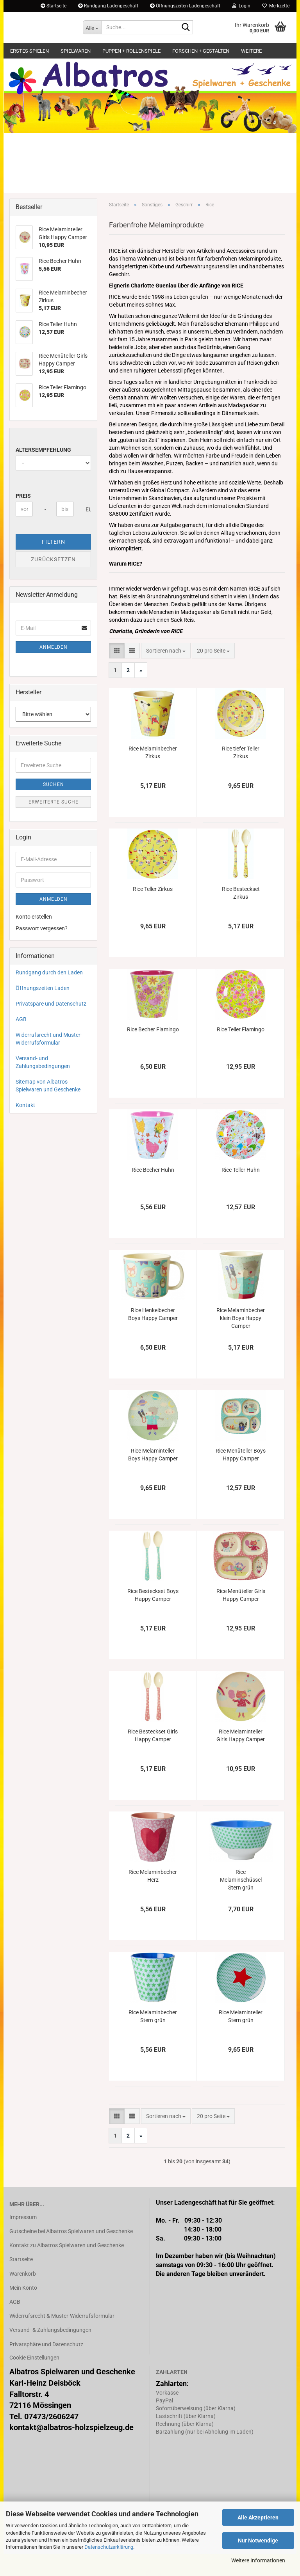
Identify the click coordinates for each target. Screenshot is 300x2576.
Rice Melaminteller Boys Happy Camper (153, 1477)
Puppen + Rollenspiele (131, 51)
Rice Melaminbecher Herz (153, 1898)
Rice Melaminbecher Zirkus (153, 775)
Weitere (251, 51)
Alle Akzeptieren (258, 2517)
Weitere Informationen (258, 2560)
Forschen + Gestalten (200, 51)
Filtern (53, 564)
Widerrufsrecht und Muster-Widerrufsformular (49, 1061)
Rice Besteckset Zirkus (241, 915)
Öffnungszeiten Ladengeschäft (185, 6)
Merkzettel (276, 6)
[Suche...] (92, 27)
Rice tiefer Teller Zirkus (240, 775)
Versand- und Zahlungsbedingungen (43, 1084)
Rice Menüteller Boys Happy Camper (241, 1477)
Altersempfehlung (43, 471)
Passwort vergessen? (42, 950)
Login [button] (241, 6)
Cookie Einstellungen (34, 2379)
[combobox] (166, 673)
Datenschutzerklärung (108, 2547)
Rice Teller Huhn (240, 1192)
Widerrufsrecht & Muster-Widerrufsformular (61, 2338)
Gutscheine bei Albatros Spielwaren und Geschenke (71, 2253)
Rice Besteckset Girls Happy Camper (153, 1758)
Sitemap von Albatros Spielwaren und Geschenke (48, 1107)
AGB (21, 1041)
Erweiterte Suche (54, 824)
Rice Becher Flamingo (153, 1051)
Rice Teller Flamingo (240, 1051)
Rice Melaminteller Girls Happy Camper (240, 1758)
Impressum (23, 2239)
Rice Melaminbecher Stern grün (153, 2038)
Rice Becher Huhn (153, 1192)
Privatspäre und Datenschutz (51, 1025)
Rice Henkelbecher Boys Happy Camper (153, 1336)
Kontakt (25, 1127)
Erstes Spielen (29, 51)
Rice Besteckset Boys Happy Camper (153, 1617)
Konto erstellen (34, 938)
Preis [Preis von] (23, 517)
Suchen (53, 806)
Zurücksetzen (53, 581)
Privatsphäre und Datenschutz (46, 2366)
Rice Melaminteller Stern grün (240, 2038)
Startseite (53, 6)
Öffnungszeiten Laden (43, 1010)
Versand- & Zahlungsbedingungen (50, 2352)
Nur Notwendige (258, 2540)
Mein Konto (23, 2309)
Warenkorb (22, 2295)
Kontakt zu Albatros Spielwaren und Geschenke (66, 2267)
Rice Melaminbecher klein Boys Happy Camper (240, 1340)
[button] (117, 673)
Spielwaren (76, 51)
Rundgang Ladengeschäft (108, 6)
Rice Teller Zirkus (153, 911)
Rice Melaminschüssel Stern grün (241, 1902)
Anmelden (53, 669)
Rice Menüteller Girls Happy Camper (240, 1617)
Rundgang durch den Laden (49, 994)
